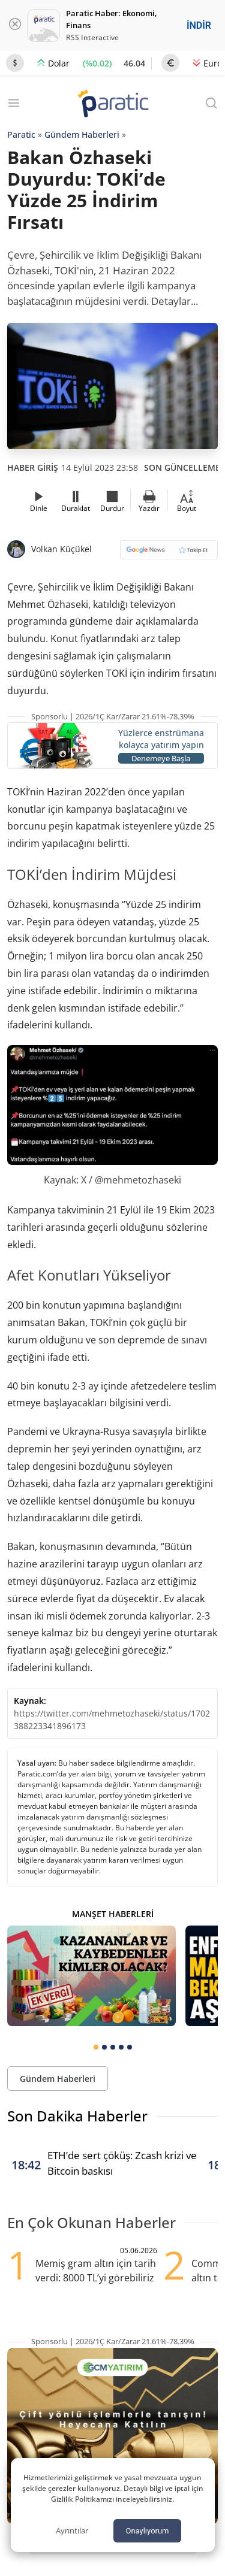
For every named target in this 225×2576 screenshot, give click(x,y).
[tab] (96, 2047)
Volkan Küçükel (61, 549)
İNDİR (199, 25)
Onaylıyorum (147, 2530)
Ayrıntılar (72, 2530)
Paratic (21, 134)
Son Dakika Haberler (77, 2116)
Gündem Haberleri (81, 134)
